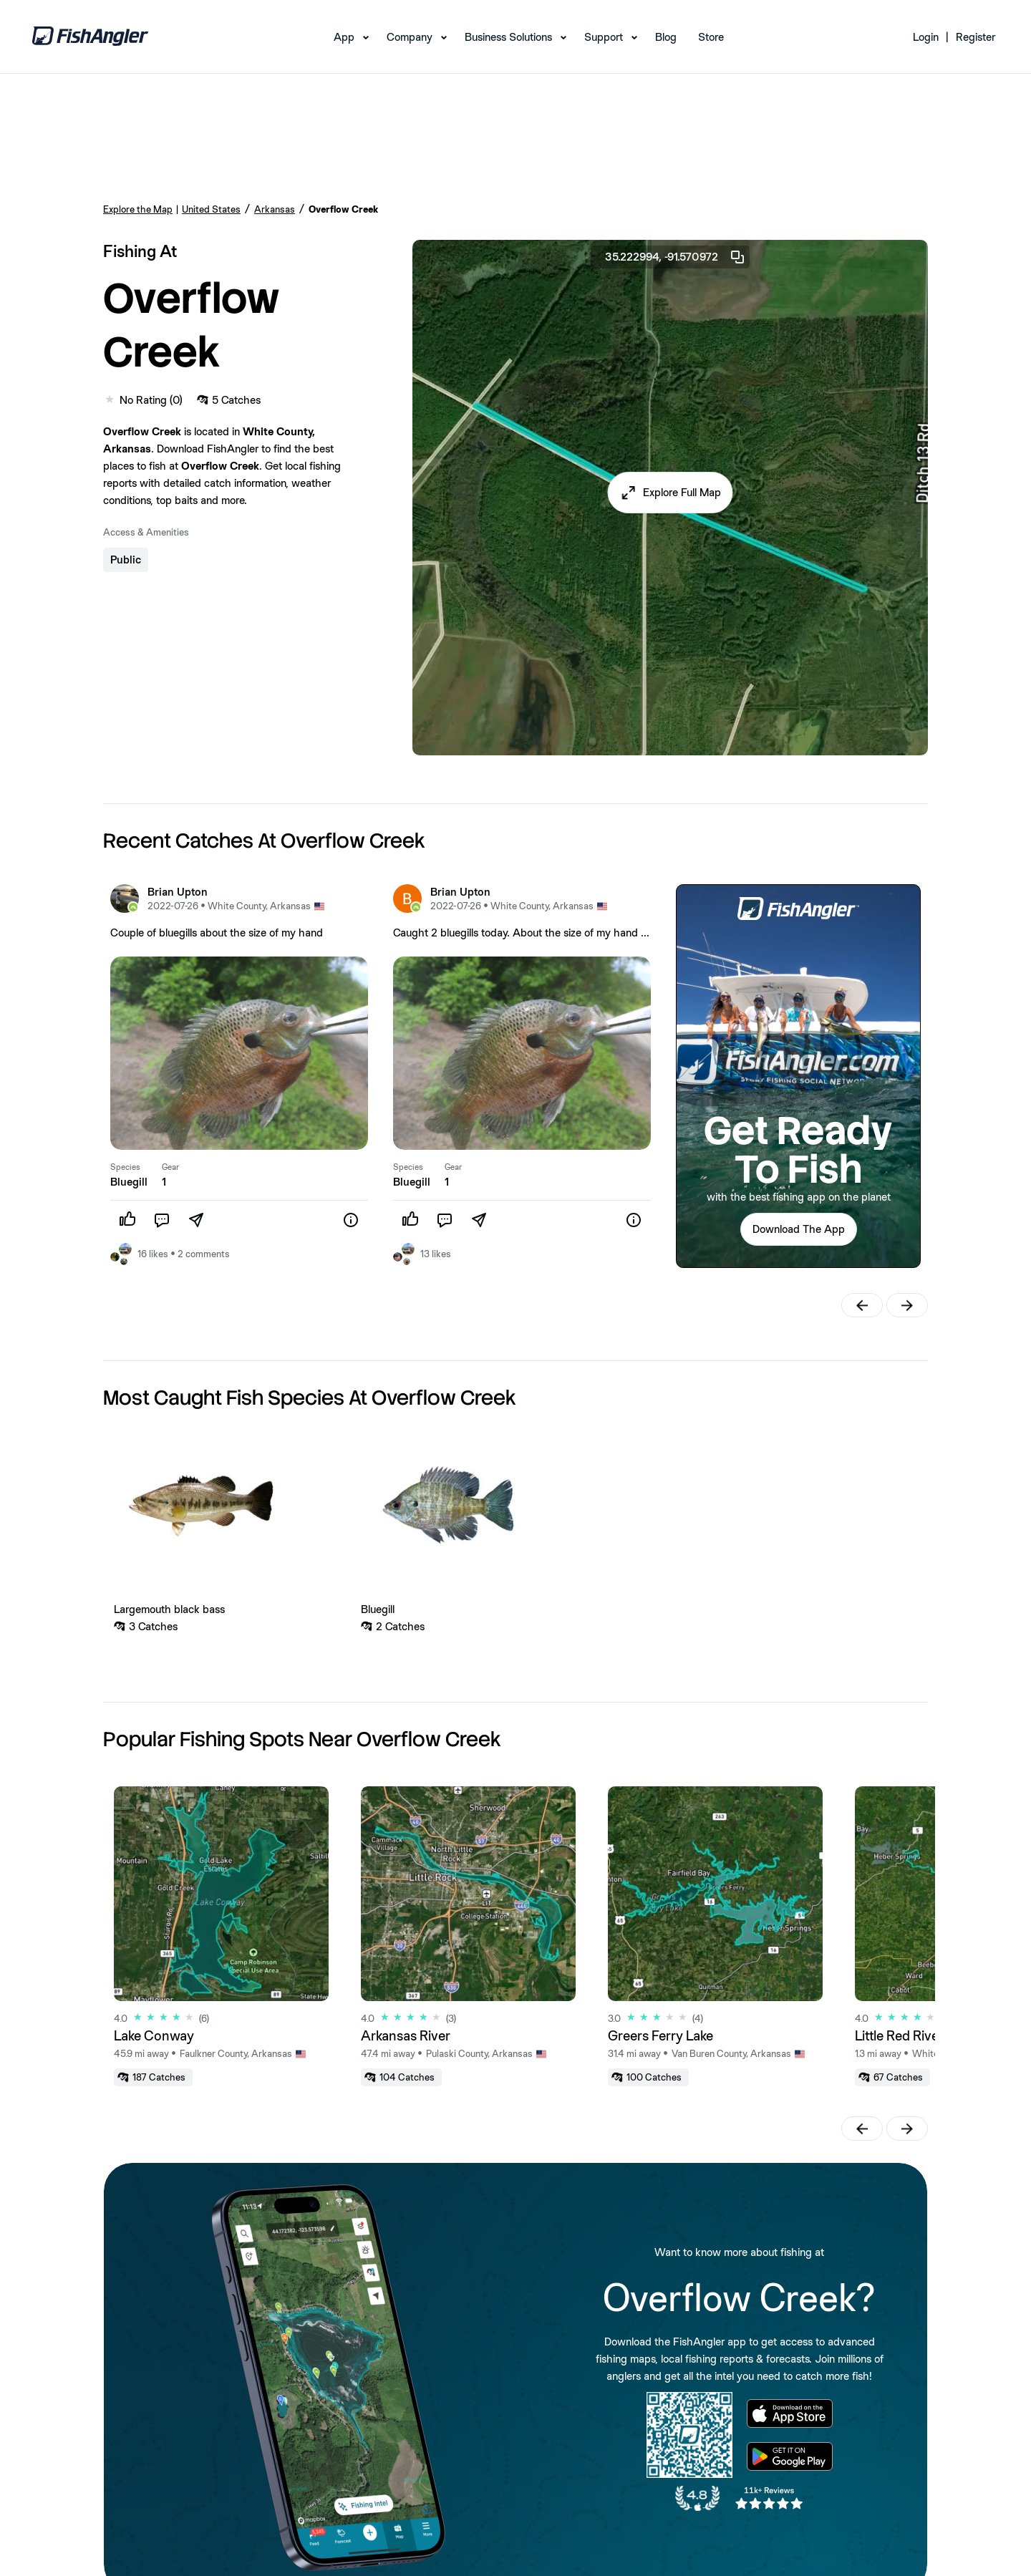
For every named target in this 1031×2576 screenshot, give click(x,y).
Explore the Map (138, 209)
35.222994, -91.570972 (675, 257)
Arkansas (274, 209)
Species (125, 1167)
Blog (666, 36)
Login (926, 36)
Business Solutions (508, 36)
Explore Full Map (682, 492)
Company (409, 36)
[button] (670, 492)
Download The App (798, 1228)
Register (975, 36)
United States (211, 209)
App (344, 36)
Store (711, 36)
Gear (170, 1167)
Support (603, 36)
